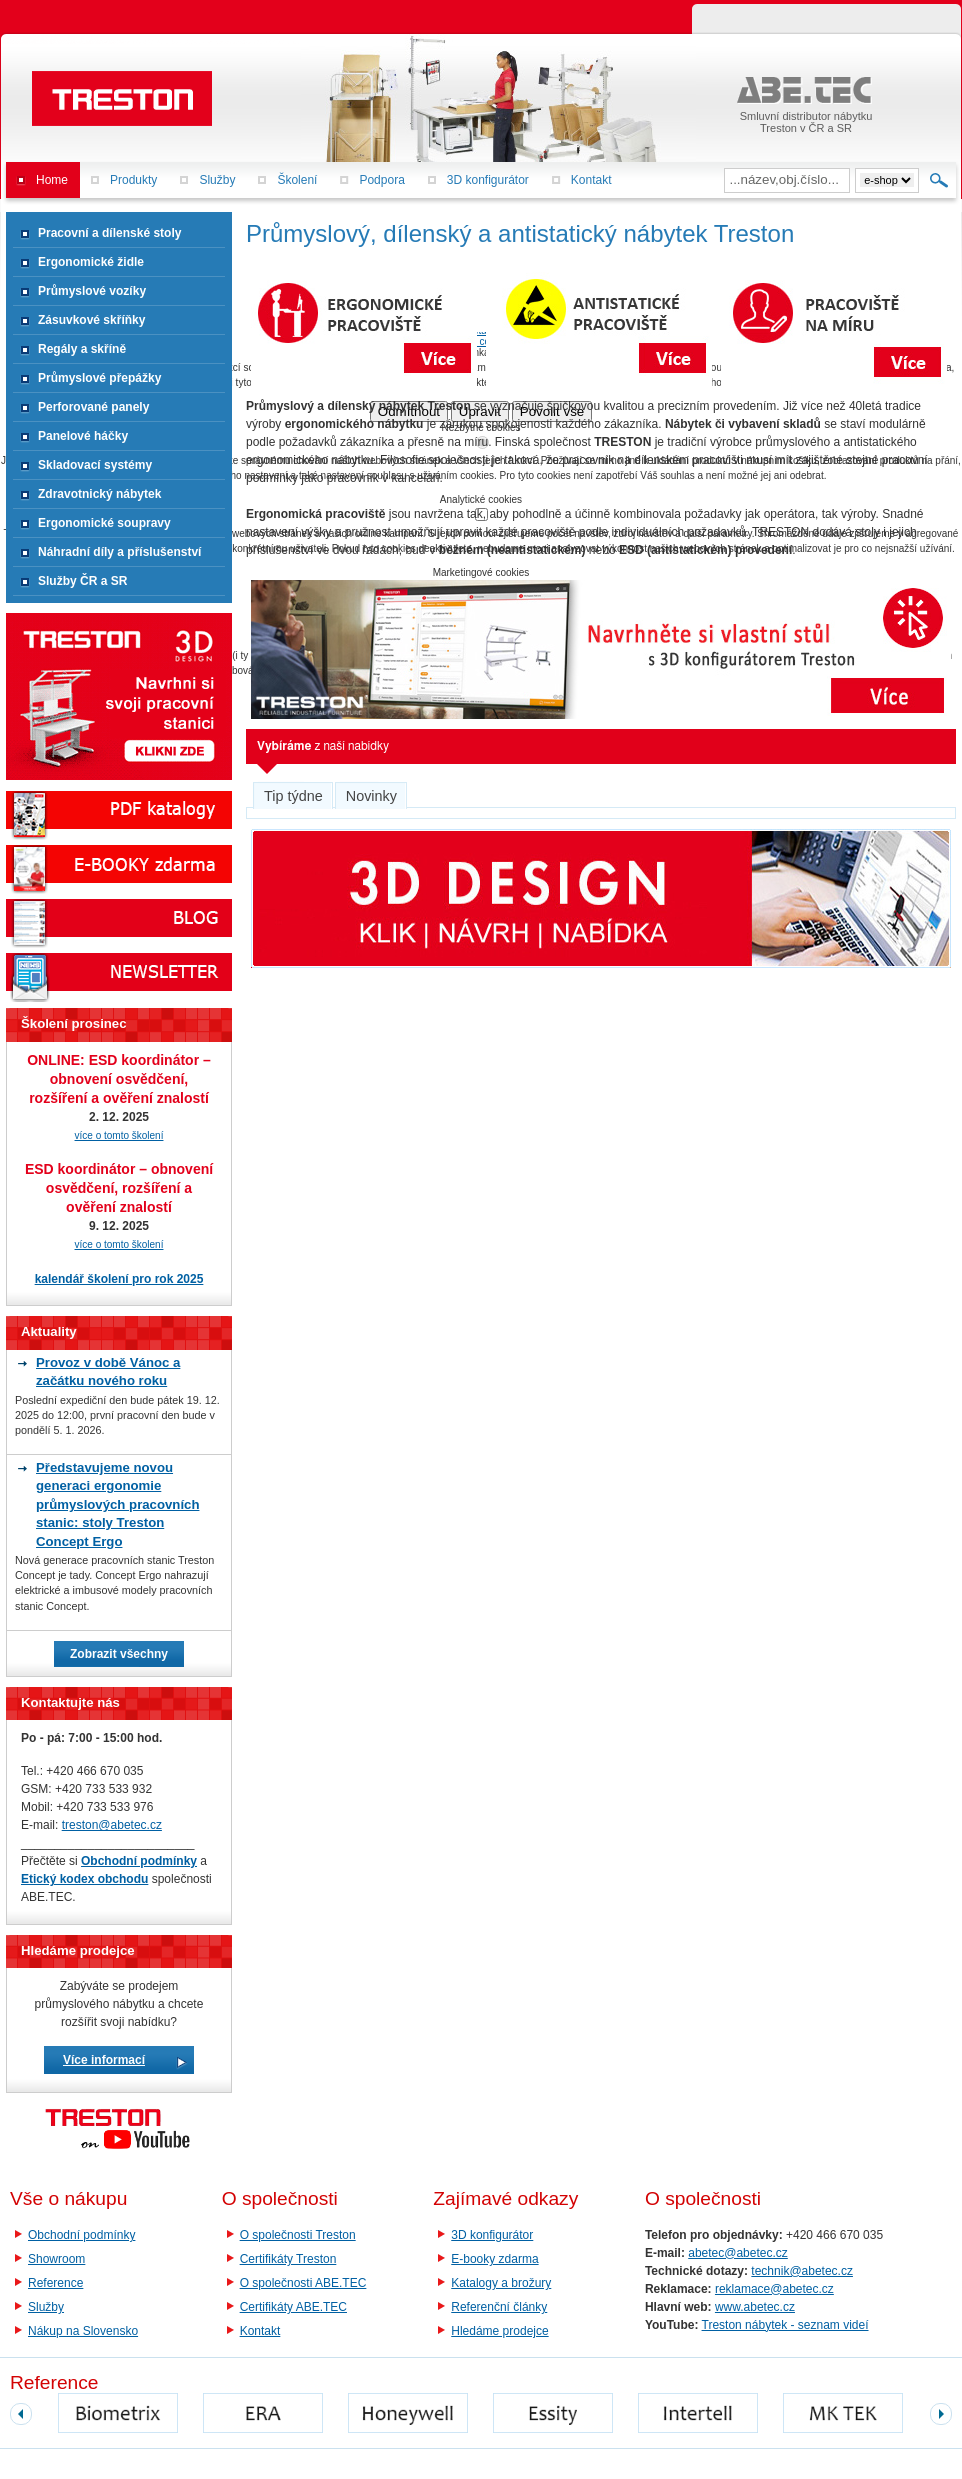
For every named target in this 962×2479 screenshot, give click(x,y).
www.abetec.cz (755, 2307)
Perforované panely (93, 407)
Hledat (939, 180)
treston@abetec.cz (112, 1825)
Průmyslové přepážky (99, 378)
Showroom (56, 2259)
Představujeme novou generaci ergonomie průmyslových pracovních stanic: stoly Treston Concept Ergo (117, 1504)
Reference (55, 2283)
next (941, 2414)
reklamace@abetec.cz (774, 2289)
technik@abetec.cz (802, 2271)
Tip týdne (293, 796)
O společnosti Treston (298, 2235)
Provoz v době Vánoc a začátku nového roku (108, 1371)
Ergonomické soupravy (104, 523)
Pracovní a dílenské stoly (109, 233)
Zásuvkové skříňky (91, 320)
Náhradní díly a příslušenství (119, 552)
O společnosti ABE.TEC (303, 2283)
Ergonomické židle (91, 262)
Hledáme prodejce (499, 2331)
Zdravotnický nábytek (99, 494)
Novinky (371, 796)
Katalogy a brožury (501, 2283)
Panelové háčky (83, 436)
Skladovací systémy (95, 465)
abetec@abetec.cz (738, 2253)
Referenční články (499, 2307)
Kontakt (260, 2331)
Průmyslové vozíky (92, 291)
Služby (46, 2307)
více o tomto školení (119, 1135)
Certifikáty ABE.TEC (293, 2307)
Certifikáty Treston (288, 2259)
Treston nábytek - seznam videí (785, 2325)
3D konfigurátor (492, 2235)
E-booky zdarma (494, 2259)
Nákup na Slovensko (83, 2331)
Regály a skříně (82, 349)
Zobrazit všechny (119, 1654)
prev (21, 2414)
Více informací (104, 2060)
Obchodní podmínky (81, 2235)
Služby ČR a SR (82, 581)
